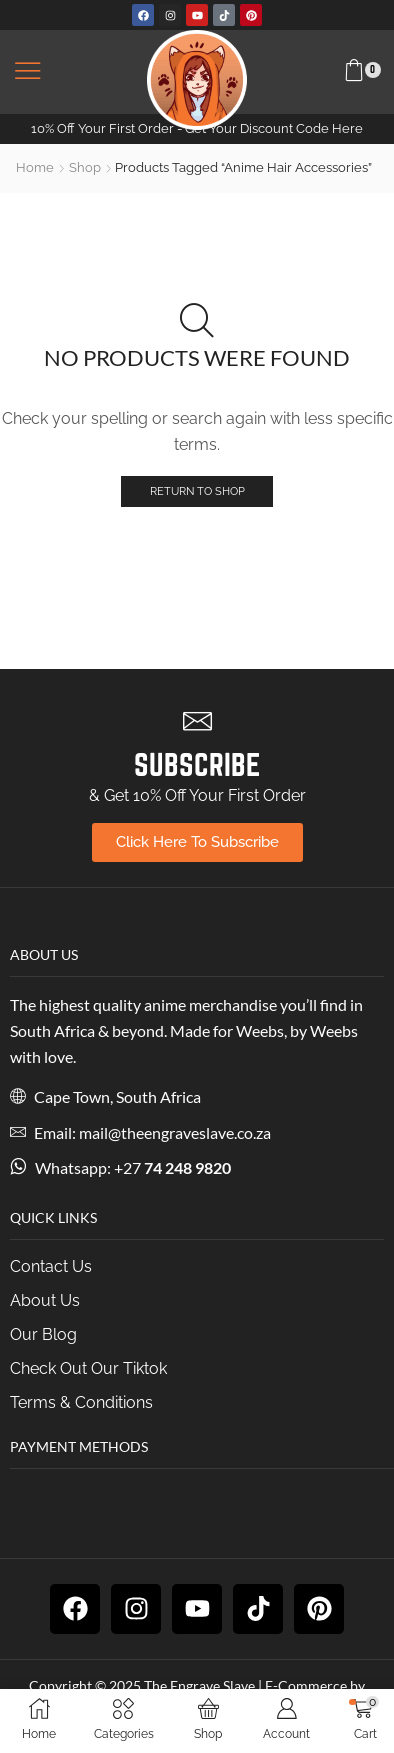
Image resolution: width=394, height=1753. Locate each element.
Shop (85, 167)
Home (35, 167)
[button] (28, 72)
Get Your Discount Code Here (274, 128)
